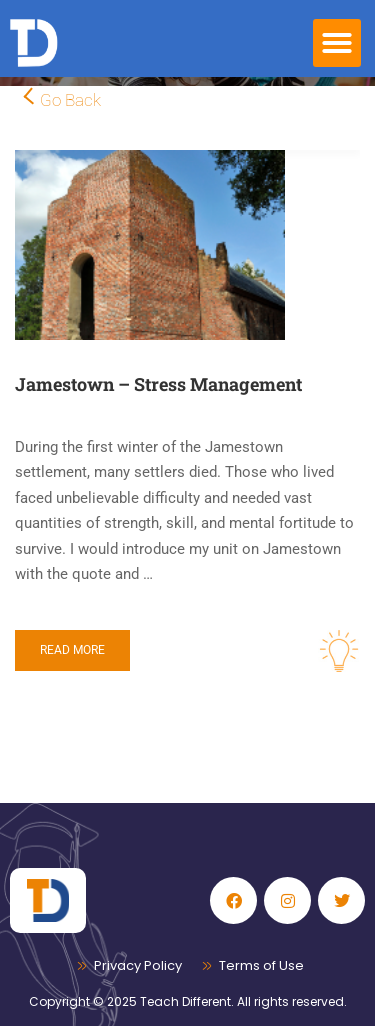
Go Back (70, 100)
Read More (72, 650)
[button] (337, 43)
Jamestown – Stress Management (158, 384)
